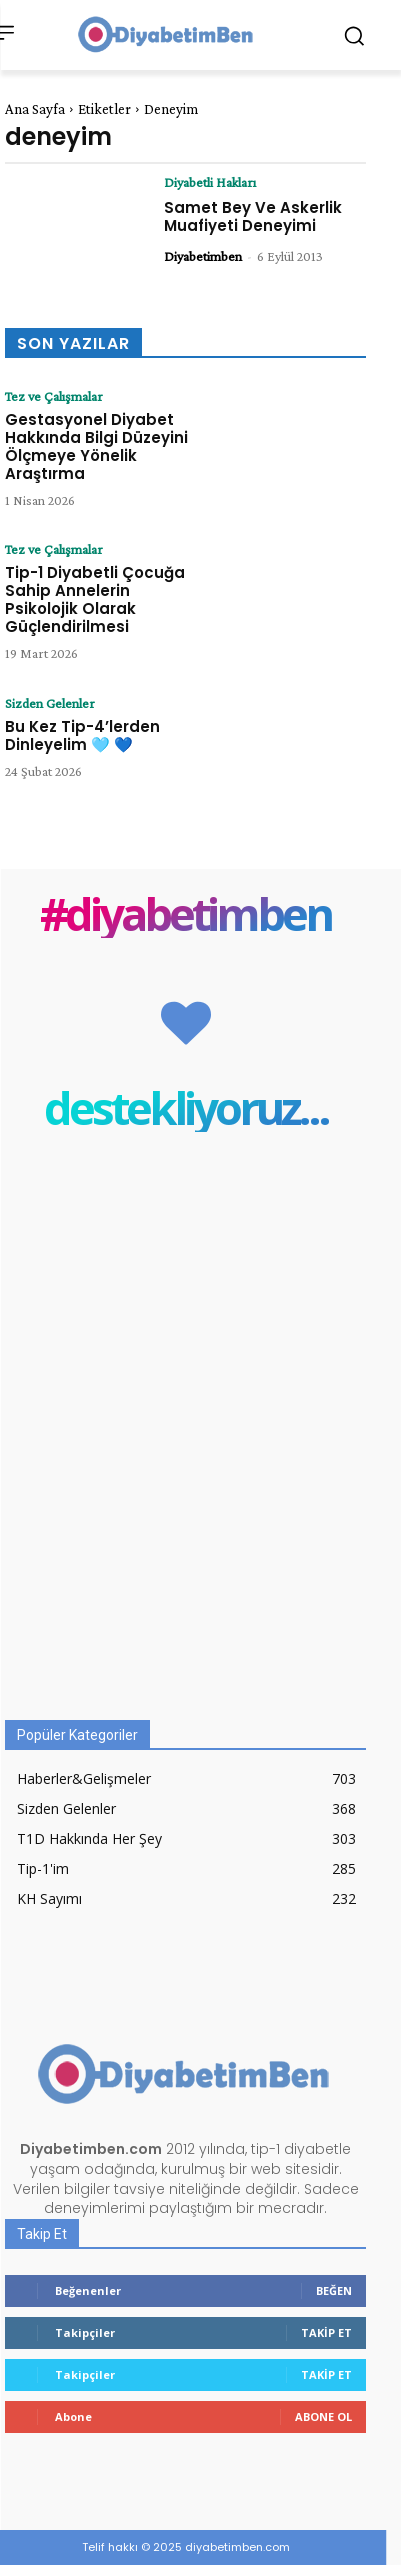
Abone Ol (323, 2416)
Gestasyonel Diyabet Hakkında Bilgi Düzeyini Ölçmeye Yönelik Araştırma (96, 446)
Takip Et (326, 2332)
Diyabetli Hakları (210, 182)
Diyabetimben (203, 256)
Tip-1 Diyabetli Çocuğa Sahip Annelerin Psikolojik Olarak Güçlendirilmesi (95, 599)
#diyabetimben (185, 913)
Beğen (334, 2290)
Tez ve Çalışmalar (54, 396)
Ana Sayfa (35, 109)
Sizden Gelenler (50, 703)
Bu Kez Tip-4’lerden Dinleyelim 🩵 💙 (82, 735)
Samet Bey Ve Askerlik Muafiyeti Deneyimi (253, 216)
